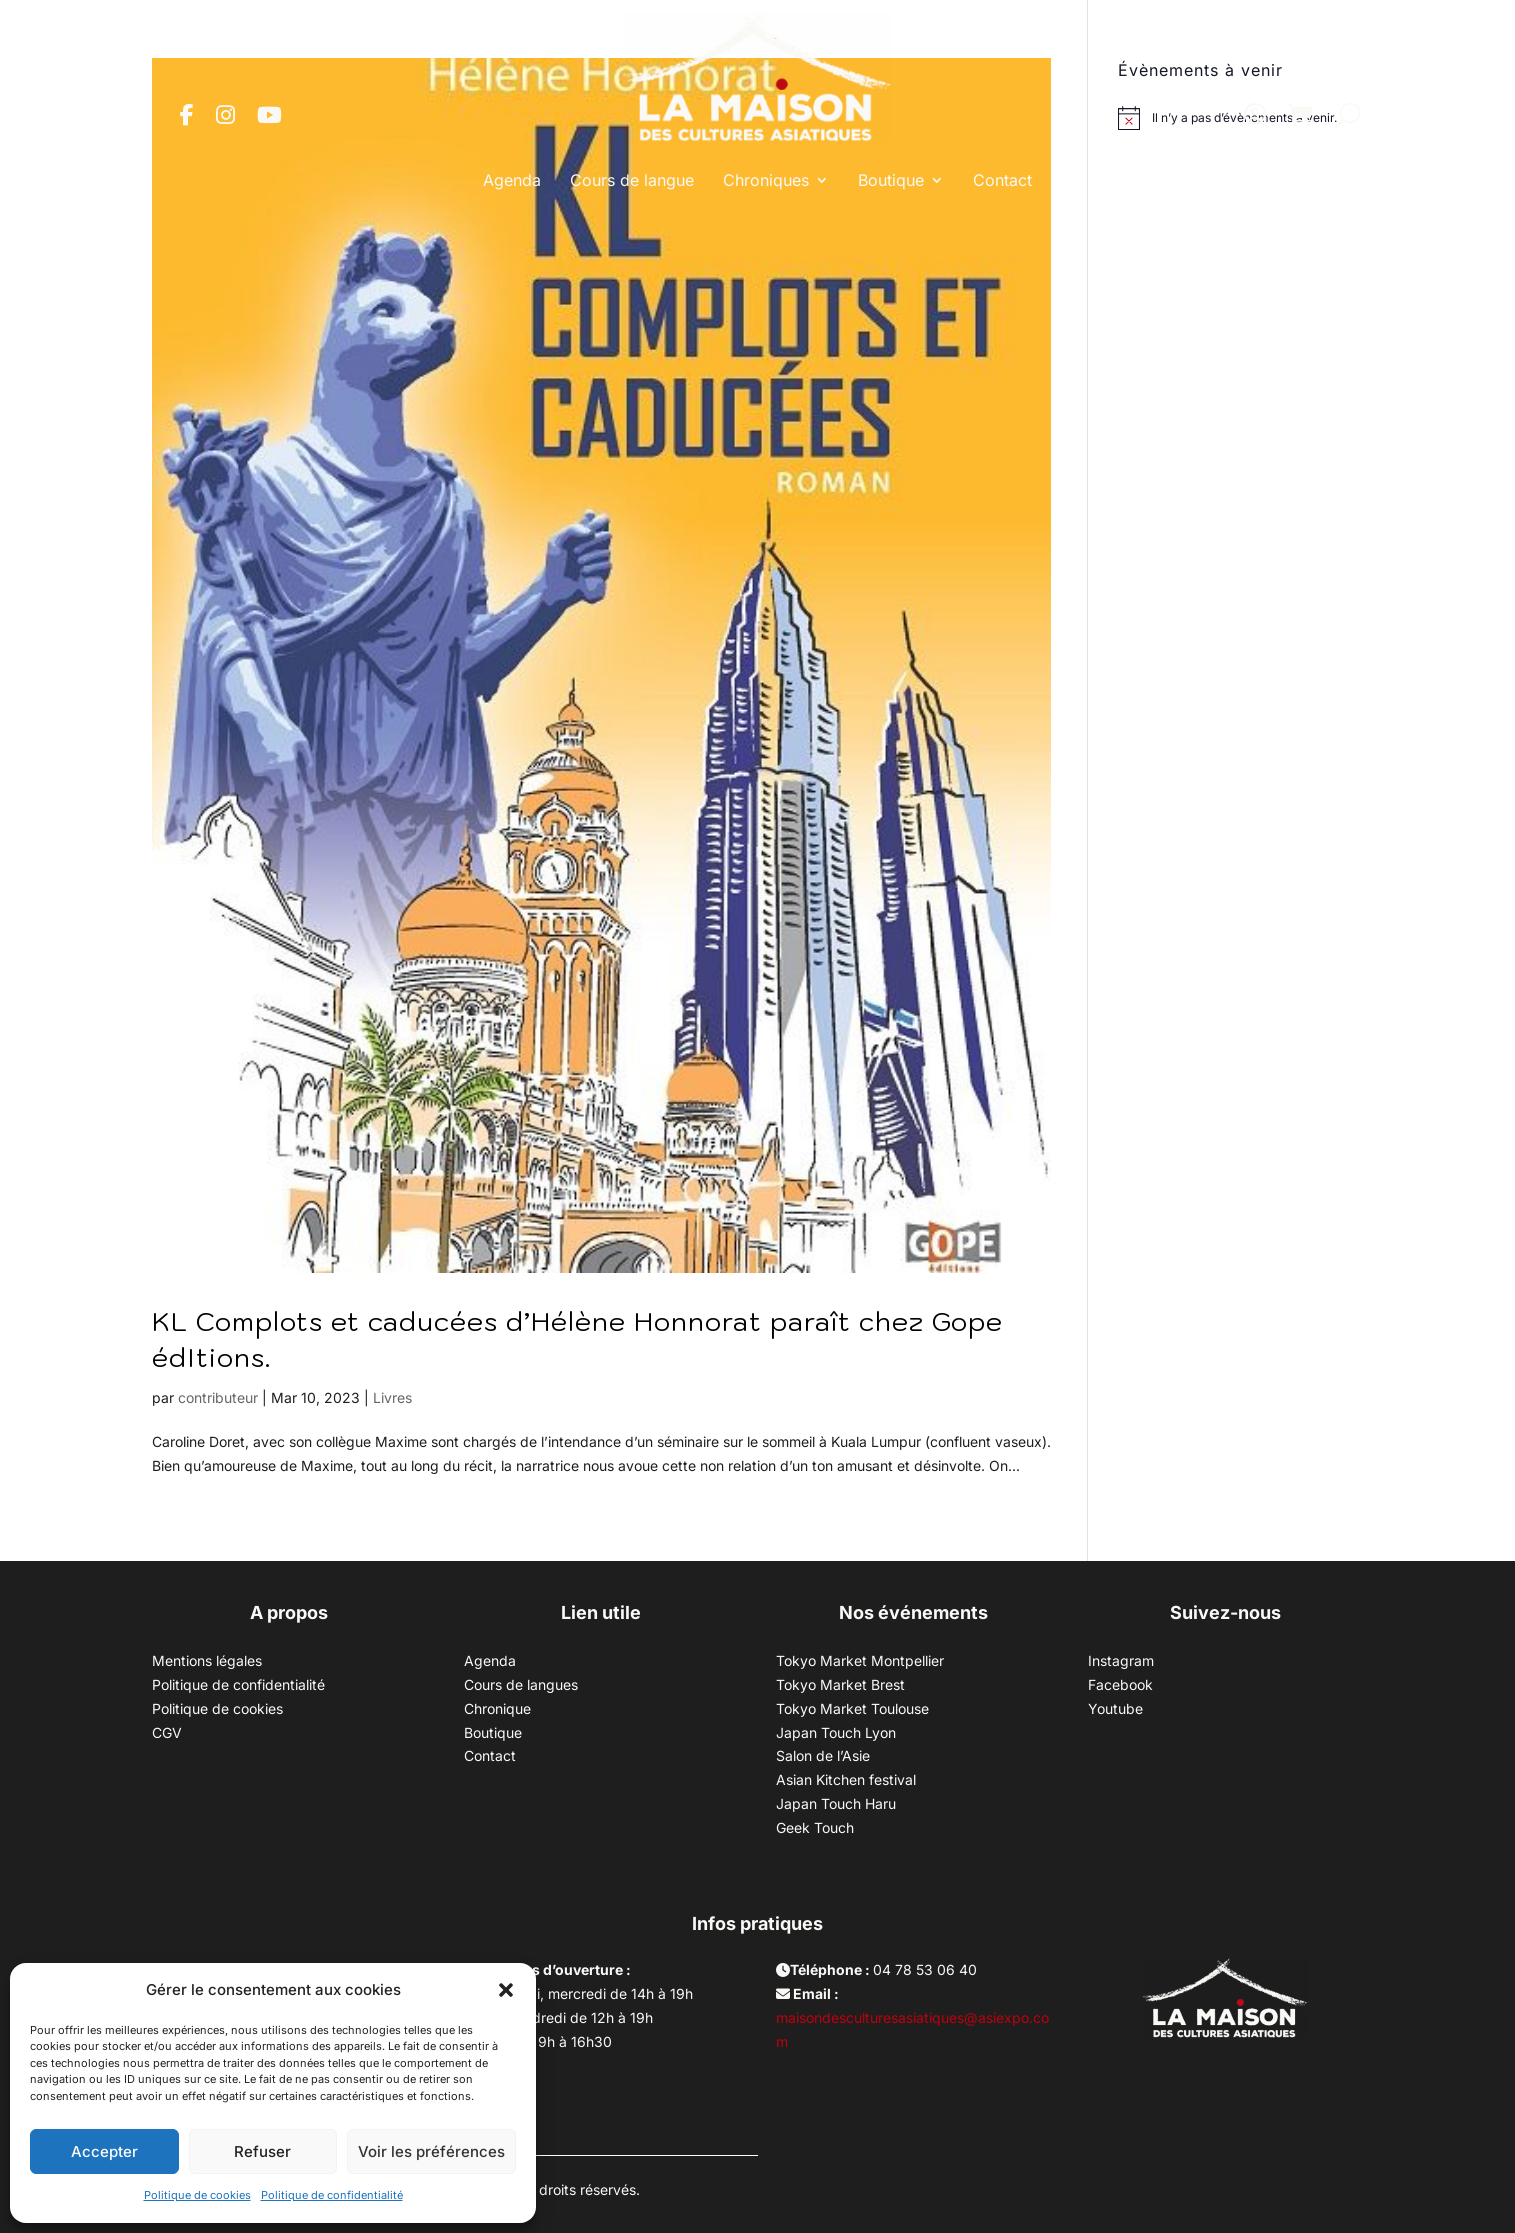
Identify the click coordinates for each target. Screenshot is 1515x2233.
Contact (1002, 180)
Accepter (104, 2151)
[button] (506, 1990)
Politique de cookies (197, 2195)
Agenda (512, 180)
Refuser (262, 2151)
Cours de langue (632, 180)
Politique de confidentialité (332, 2195)
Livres (392, 1397)
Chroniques (766, 180)
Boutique (891, 180)
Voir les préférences (431, 2151)
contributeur (218, 1397)
